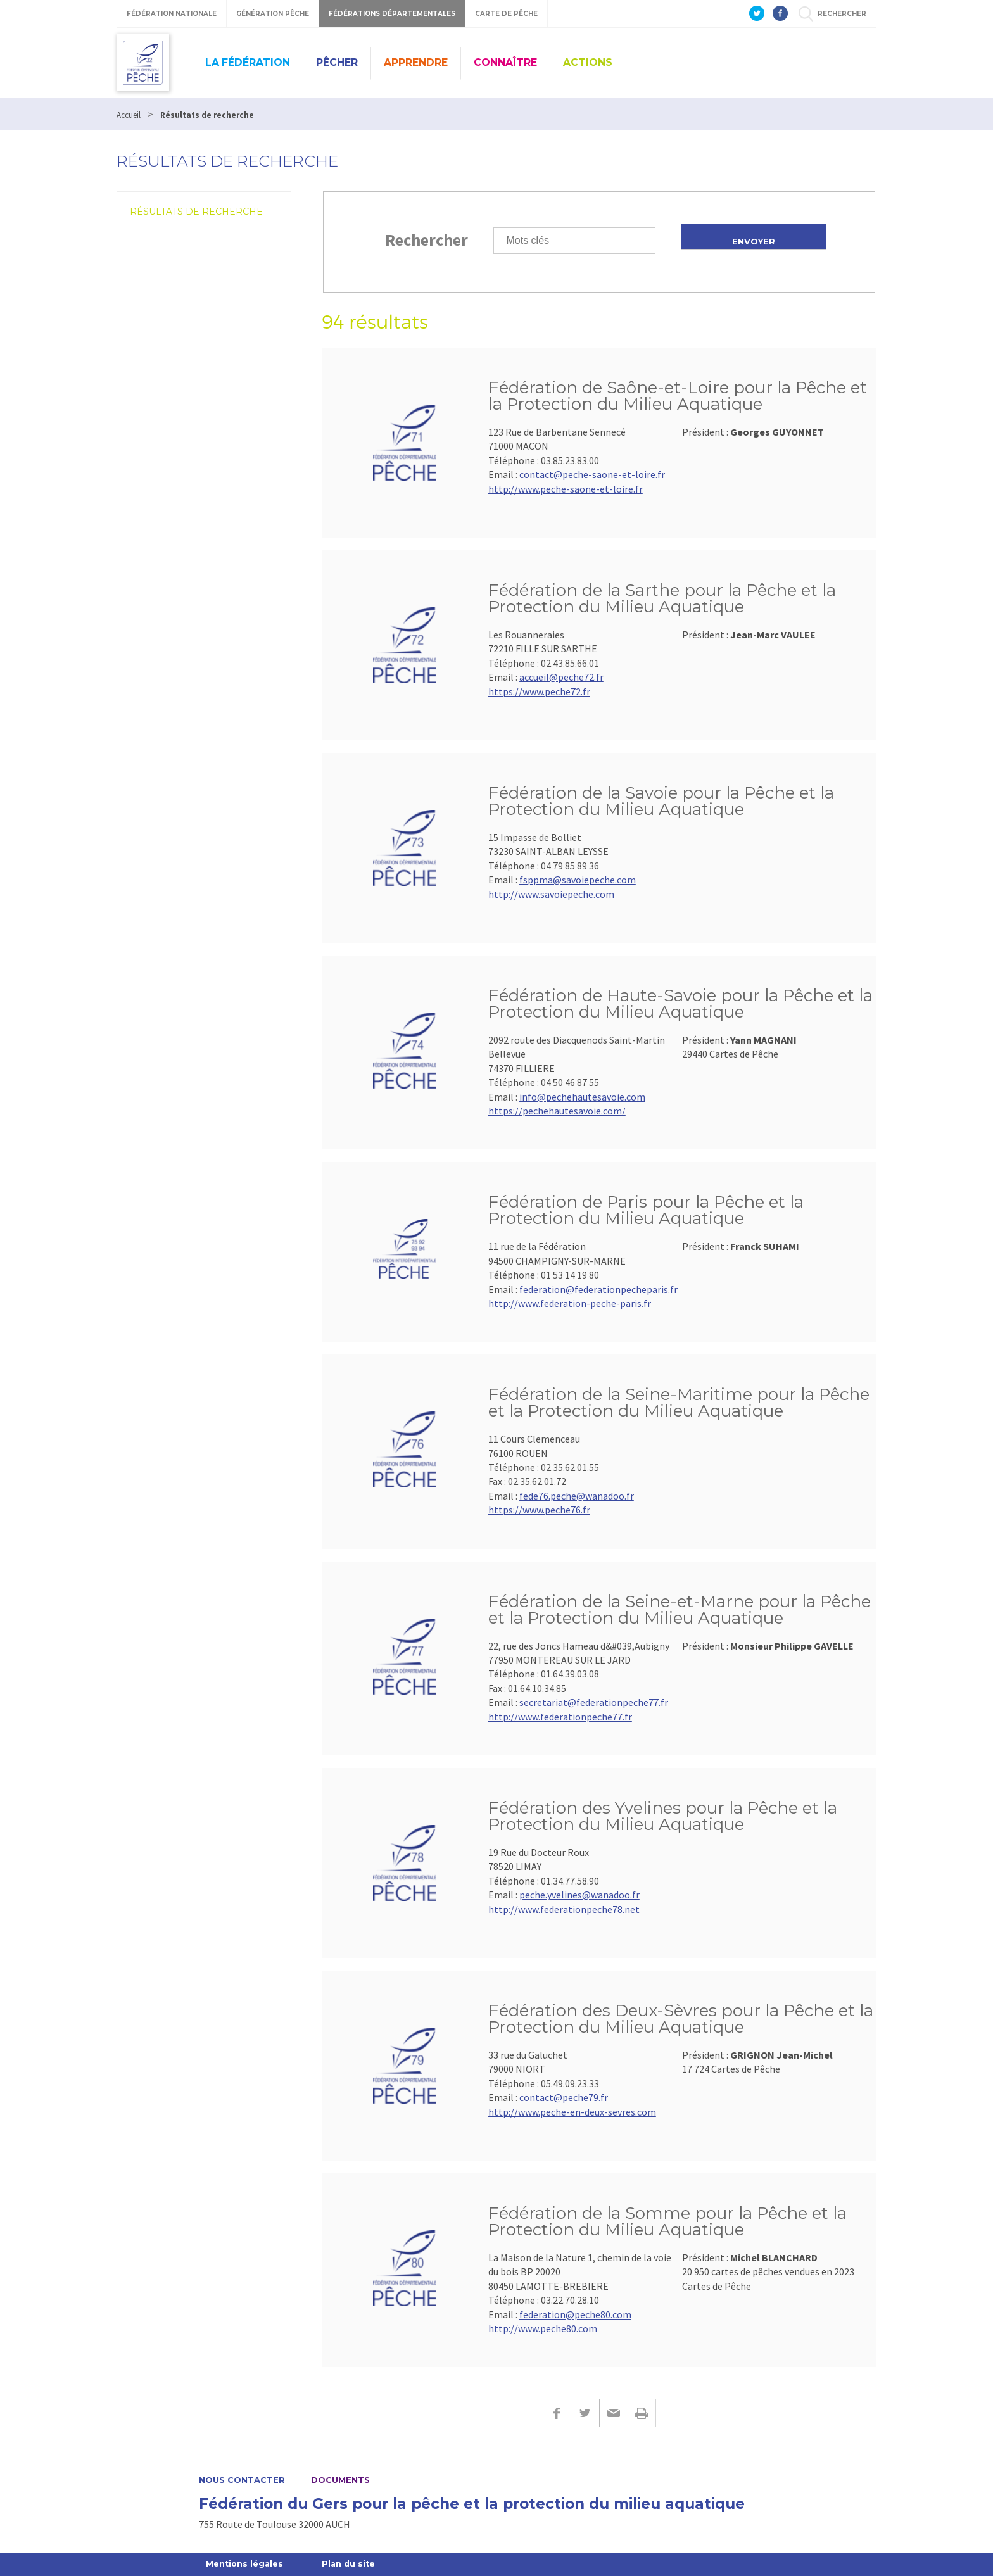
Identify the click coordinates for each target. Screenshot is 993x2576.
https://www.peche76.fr (539, 1509)
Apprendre (416, 62)
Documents (340, 2480)
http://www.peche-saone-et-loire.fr (565, 489)
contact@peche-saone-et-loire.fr (592, 474)
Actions (587, 62)
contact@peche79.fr (563, 2097)
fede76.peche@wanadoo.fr (576, 1495)
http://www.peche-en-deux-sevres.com (572, 2112)
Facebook (557, 2413)
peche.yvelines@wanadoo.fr (579, 1894)
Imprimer (642, 2413)
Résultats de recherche (196, 211)
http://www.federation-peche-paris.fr (569, 1303)
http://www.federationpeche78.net (564, 1909)
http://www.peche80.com (542, 2328)
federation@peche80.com (575, 2314)
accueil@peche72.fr (561, 677)
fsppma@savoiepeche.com (577, 879)
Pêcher (337, 62)
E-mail (613, 2413)
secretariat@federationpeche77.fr (593, 1702)
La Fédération (247, 62)
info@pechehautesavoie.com (582, 1096)
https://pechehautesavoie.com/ (557, 1110)
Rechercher (426, 239)
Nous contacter (242, 2480)
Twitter (585, 2413)
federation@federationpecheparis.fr (598, 1289)
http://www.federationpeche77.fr (560, 1716)
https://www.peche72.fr (539, 691)
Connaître (505, 62)
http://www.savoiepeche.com (551, 894)
